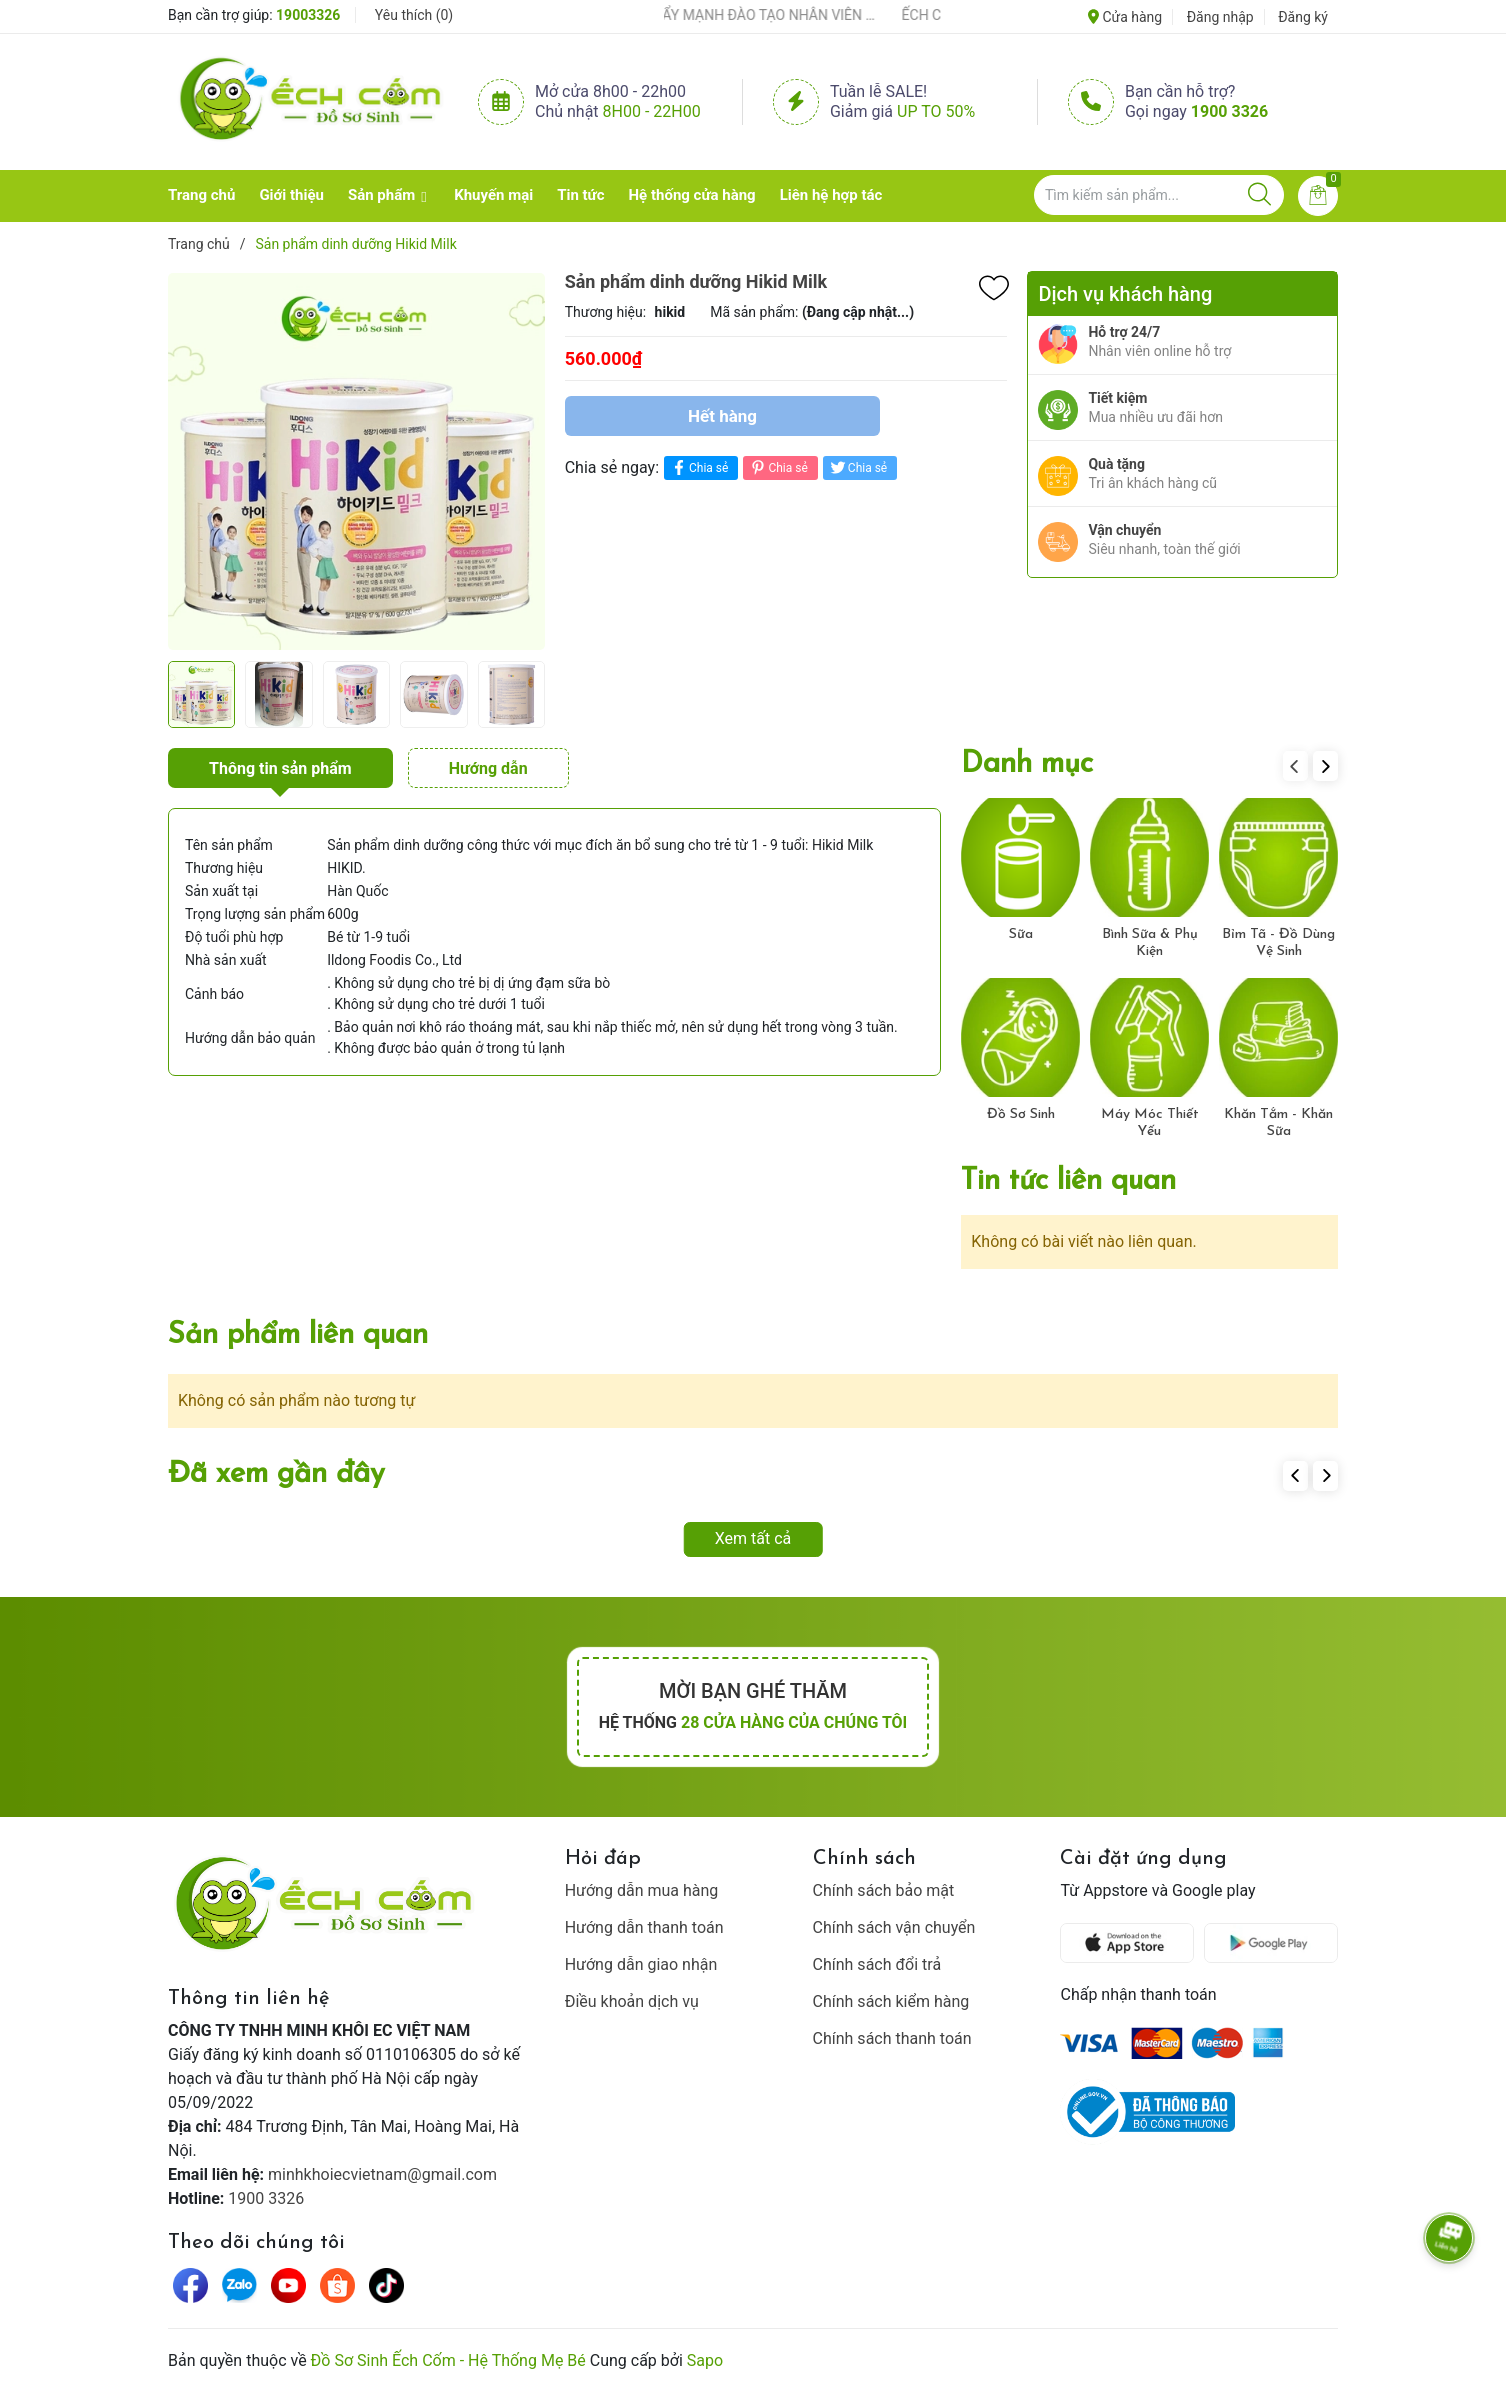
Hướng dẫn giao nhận (641, 1964)
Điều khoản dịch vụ (632, 2001)
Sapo (705, 2360)
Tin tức (580, 195)
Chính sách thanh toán (892, 2038)
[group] (356, 461)
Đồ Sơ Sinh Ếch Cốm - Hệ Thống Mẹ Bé (448, 2360)
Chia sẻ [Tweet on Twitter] (857, 467)
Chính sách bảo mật (884, 1890)
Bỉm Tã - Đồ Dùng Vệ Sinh (1278, 943)
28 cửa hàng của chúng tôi (794, 1722)
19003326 (308, 15)
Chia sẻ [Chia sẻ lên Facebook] (698, 467)
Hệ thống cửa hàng (692, 195)
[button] (1325, 766)
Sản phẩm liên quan (298, 1335)
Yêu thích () (414, 15)
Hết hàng (722, 416)
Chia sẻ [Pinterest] (777, 467)
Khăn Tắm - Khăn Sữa (1278, 1123)
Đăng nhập (1220, 17)
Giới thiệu (291, 195)
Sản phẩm (381, 195)
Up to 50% (936, 111)
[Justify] (1259, 195)
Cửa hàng (1125, 17)
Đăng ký (1303, 17)
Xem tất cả (753, 1538)
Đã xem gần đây (276, 1474)
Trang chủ (201, 195)
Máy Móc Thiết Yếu (1150, 1123)
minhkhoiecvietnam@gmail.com (382, 2174)
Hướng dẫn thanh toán (644, 1927)
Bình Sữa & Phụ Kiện (1150, 943)
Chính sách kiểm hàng (891, 2001)
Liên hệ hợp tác (831, 195)
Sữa (1021, 934)
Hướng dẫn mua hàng (642, 1890)
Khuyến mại (493, 195)
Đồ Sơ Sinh (1021, 1114)
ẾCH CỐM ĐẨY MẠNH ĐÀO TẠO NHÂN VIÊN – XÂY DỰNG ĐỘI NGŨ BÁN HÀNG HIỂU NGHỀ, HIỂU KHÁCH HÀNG (749, 15)
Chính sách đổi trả (877, 1964)
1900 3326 (1229, 111)
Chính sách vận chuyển (894, 1927)
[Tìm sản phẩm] (1159, 195)
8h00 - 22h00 (652, 111)
